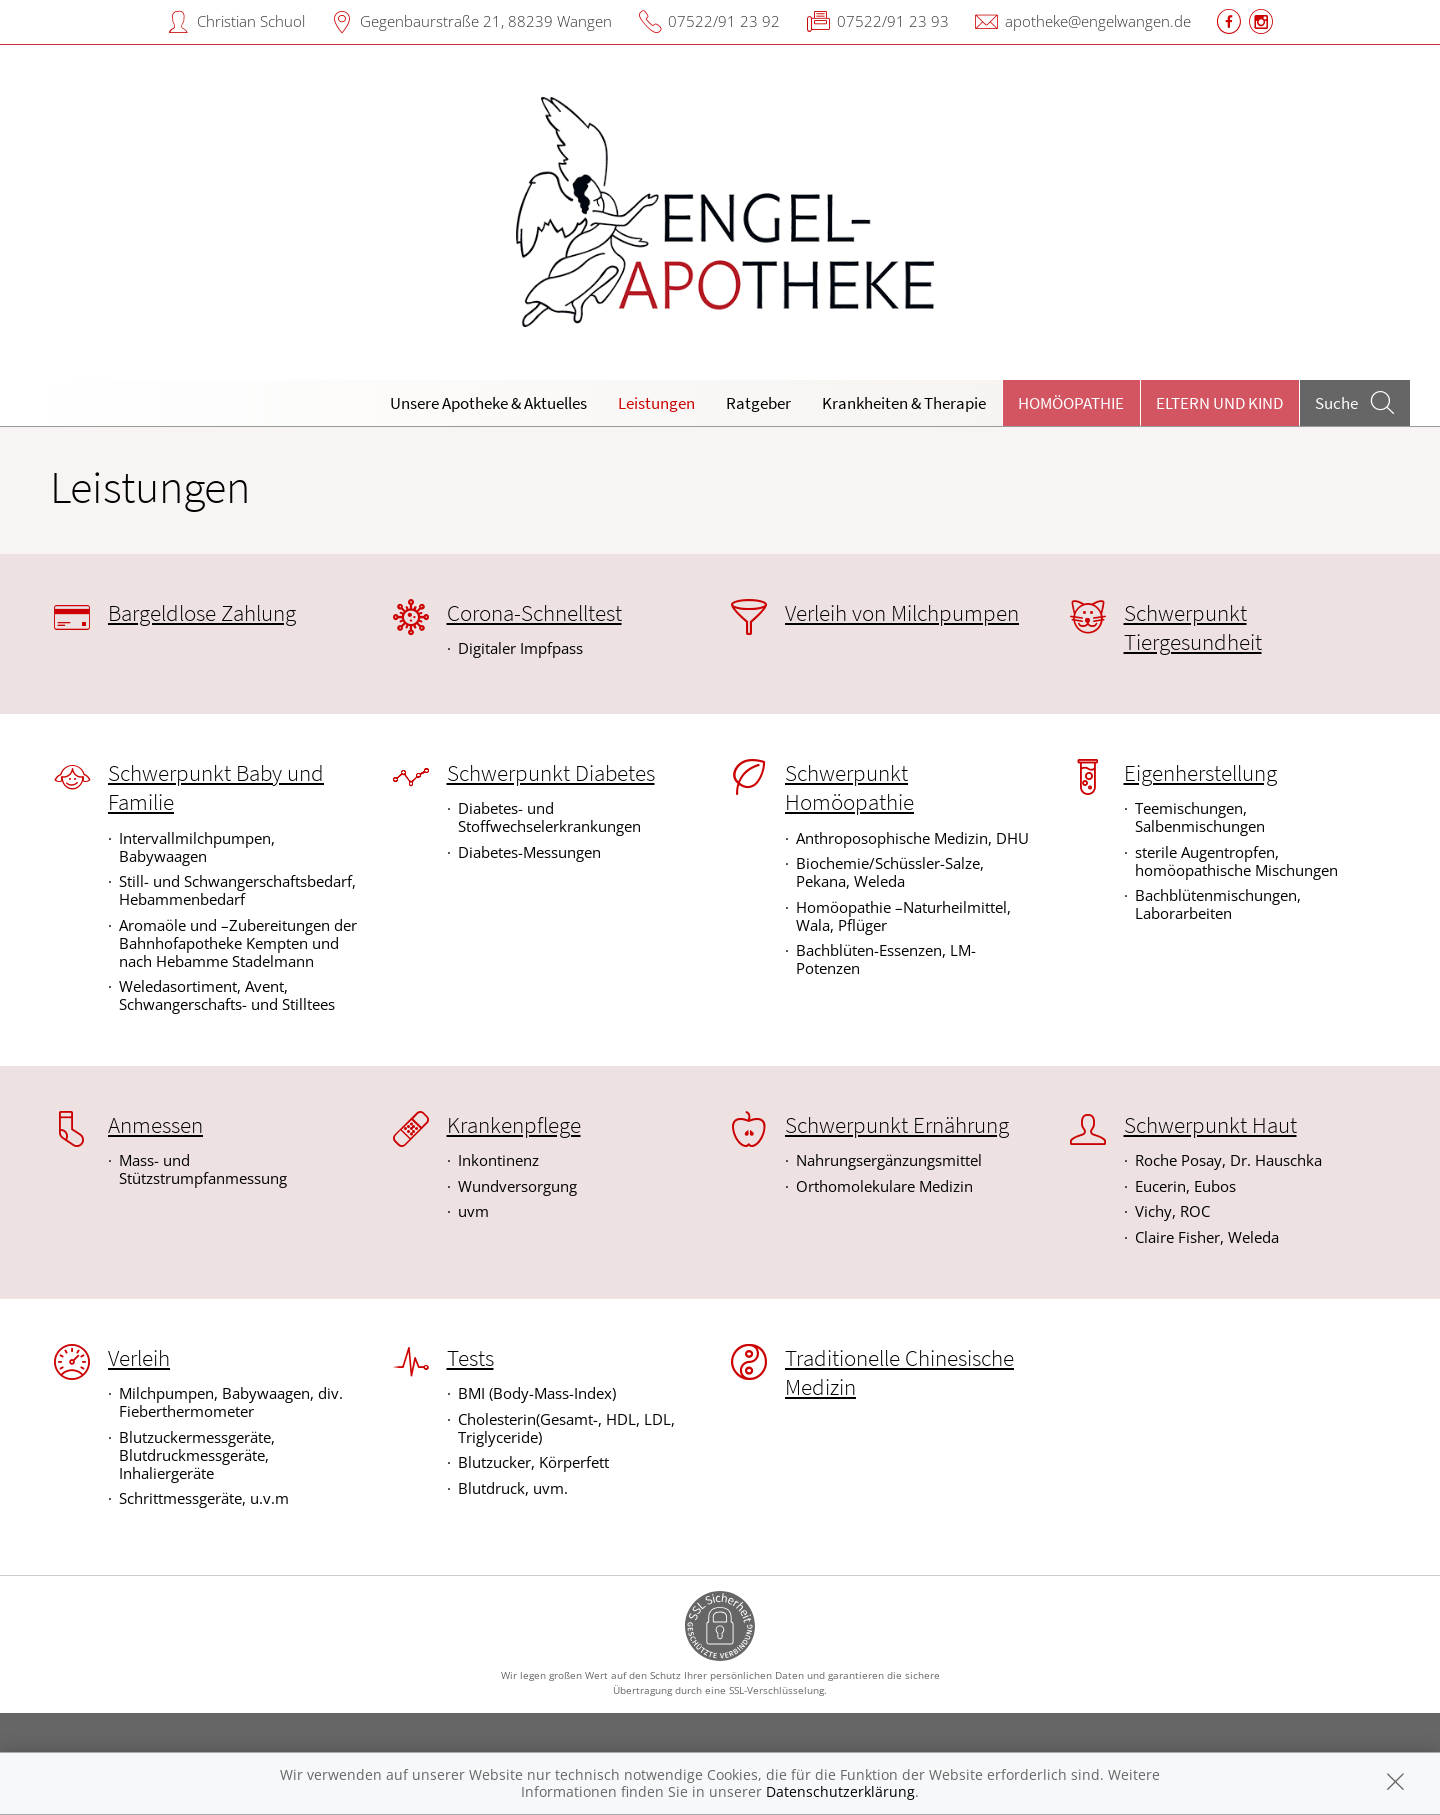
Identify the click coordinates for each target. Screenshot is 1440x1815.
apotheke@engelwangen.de (1098, 21)
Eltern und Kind (1219, 403)
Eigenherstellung (1200, 773)
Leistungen (656, 403)
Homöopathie (1071, 403)
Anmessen (155, 1125)
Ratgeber (758, 403)
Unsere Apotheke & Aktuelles (488, 403)
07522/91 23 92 (724, 21)
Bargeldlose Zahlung (202, 613)
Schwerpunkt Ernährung (897, 1125)
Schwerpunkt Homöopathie (849, 787)
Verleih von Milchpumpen (902, 613)
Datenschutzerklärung (840, 1791)
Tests (470, 1358)
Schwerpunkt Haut (1210, 1125)
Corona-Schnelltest (534, 613)
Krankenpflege (514, 1125)
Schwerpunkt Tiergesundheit (1193, 627)
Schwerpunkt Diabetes (551, 773)
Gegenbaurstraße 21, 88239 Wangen (486, 21)
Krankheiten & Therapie (904, 403)
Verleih (139, 1358)
